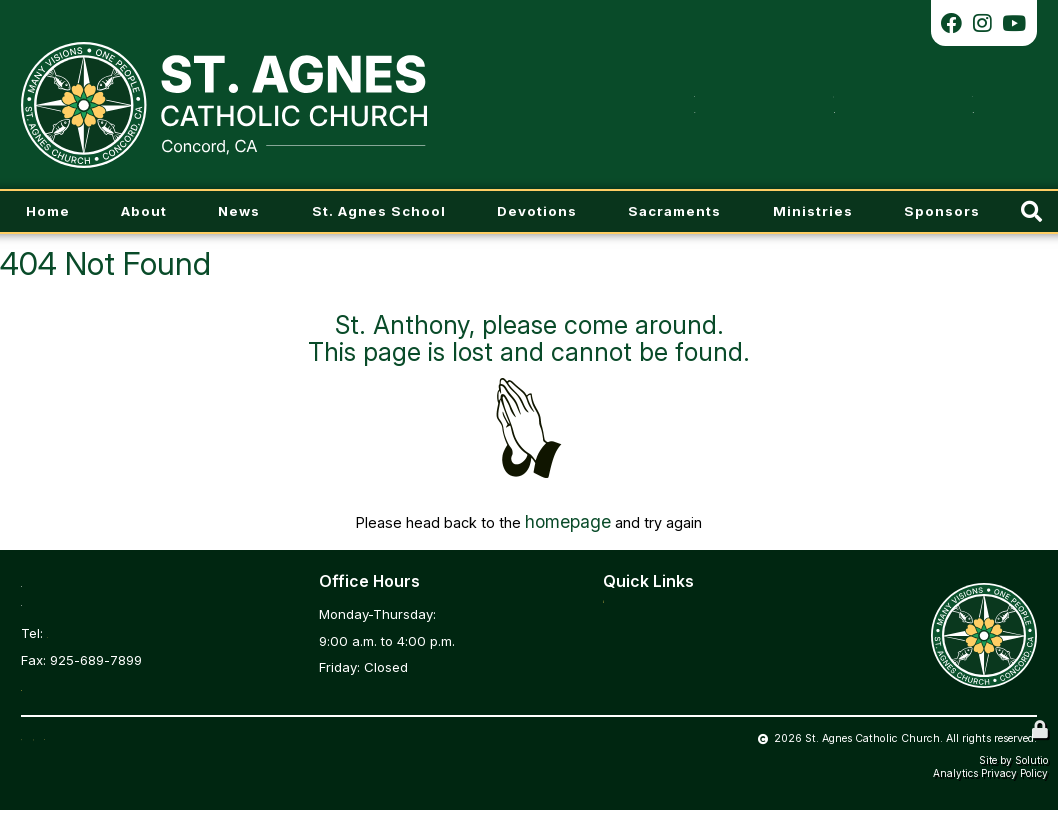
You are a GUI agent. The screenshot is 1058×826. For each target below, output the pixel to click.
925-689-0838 (93, 630)
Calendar (632, 664)
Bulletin (626, 611)
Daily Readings (649, 690)
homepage (568, 519)
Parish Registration (661, 637)
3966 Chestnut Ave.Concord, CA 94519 (100, 587)
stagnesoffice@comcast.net (109, 683)
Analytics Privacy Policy (990, 789)
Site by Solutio (1013, 776)
